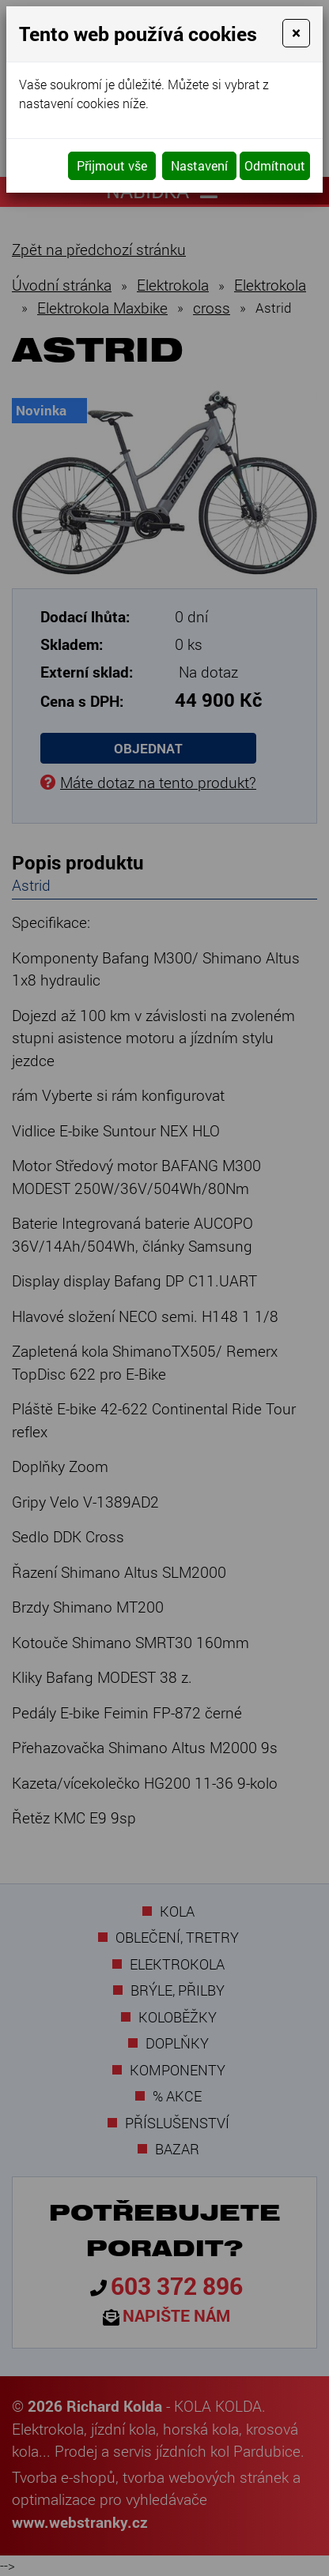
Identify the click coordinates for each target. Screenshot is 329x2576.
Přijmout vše (112, 165)
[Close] (296, 33)
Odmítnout (274, 165)
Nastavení (199, 165)
